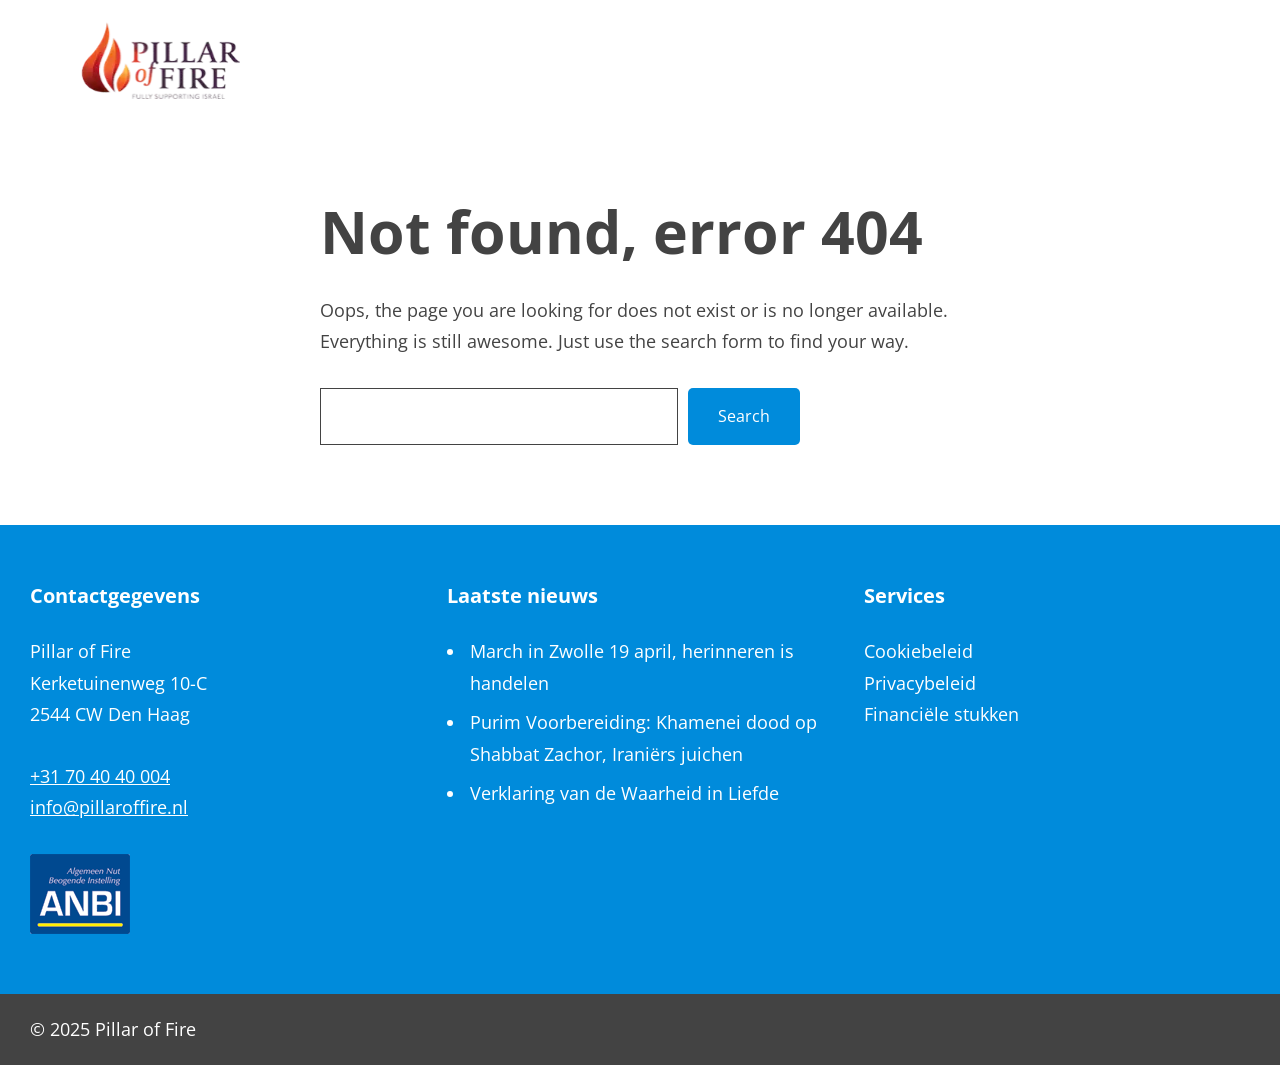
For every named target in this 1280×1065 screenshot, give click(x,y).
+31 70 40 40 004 (100, 776)
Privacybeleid (920, 683)
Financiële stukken (941, 714)
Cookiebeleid (918, 651)
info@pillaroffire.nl (109, 807)
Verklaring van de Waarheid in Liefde (624, 793)
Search (744, 416)
